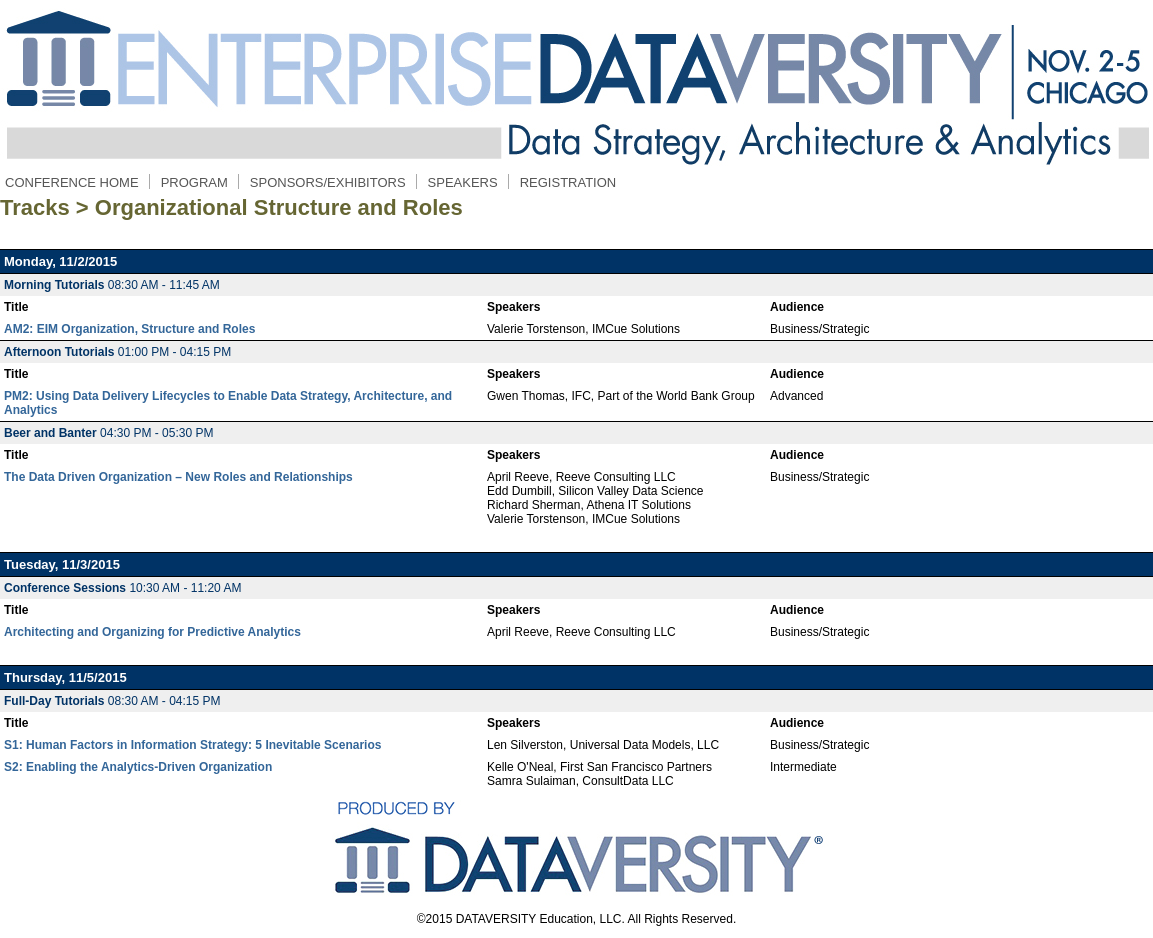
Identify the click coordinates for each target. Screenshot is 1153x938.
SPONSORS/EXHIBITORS (328, 182)
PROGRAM (194, 182)
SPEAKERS (462, 182)
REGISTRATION (568, 182)
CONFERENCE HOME (72, 182)
